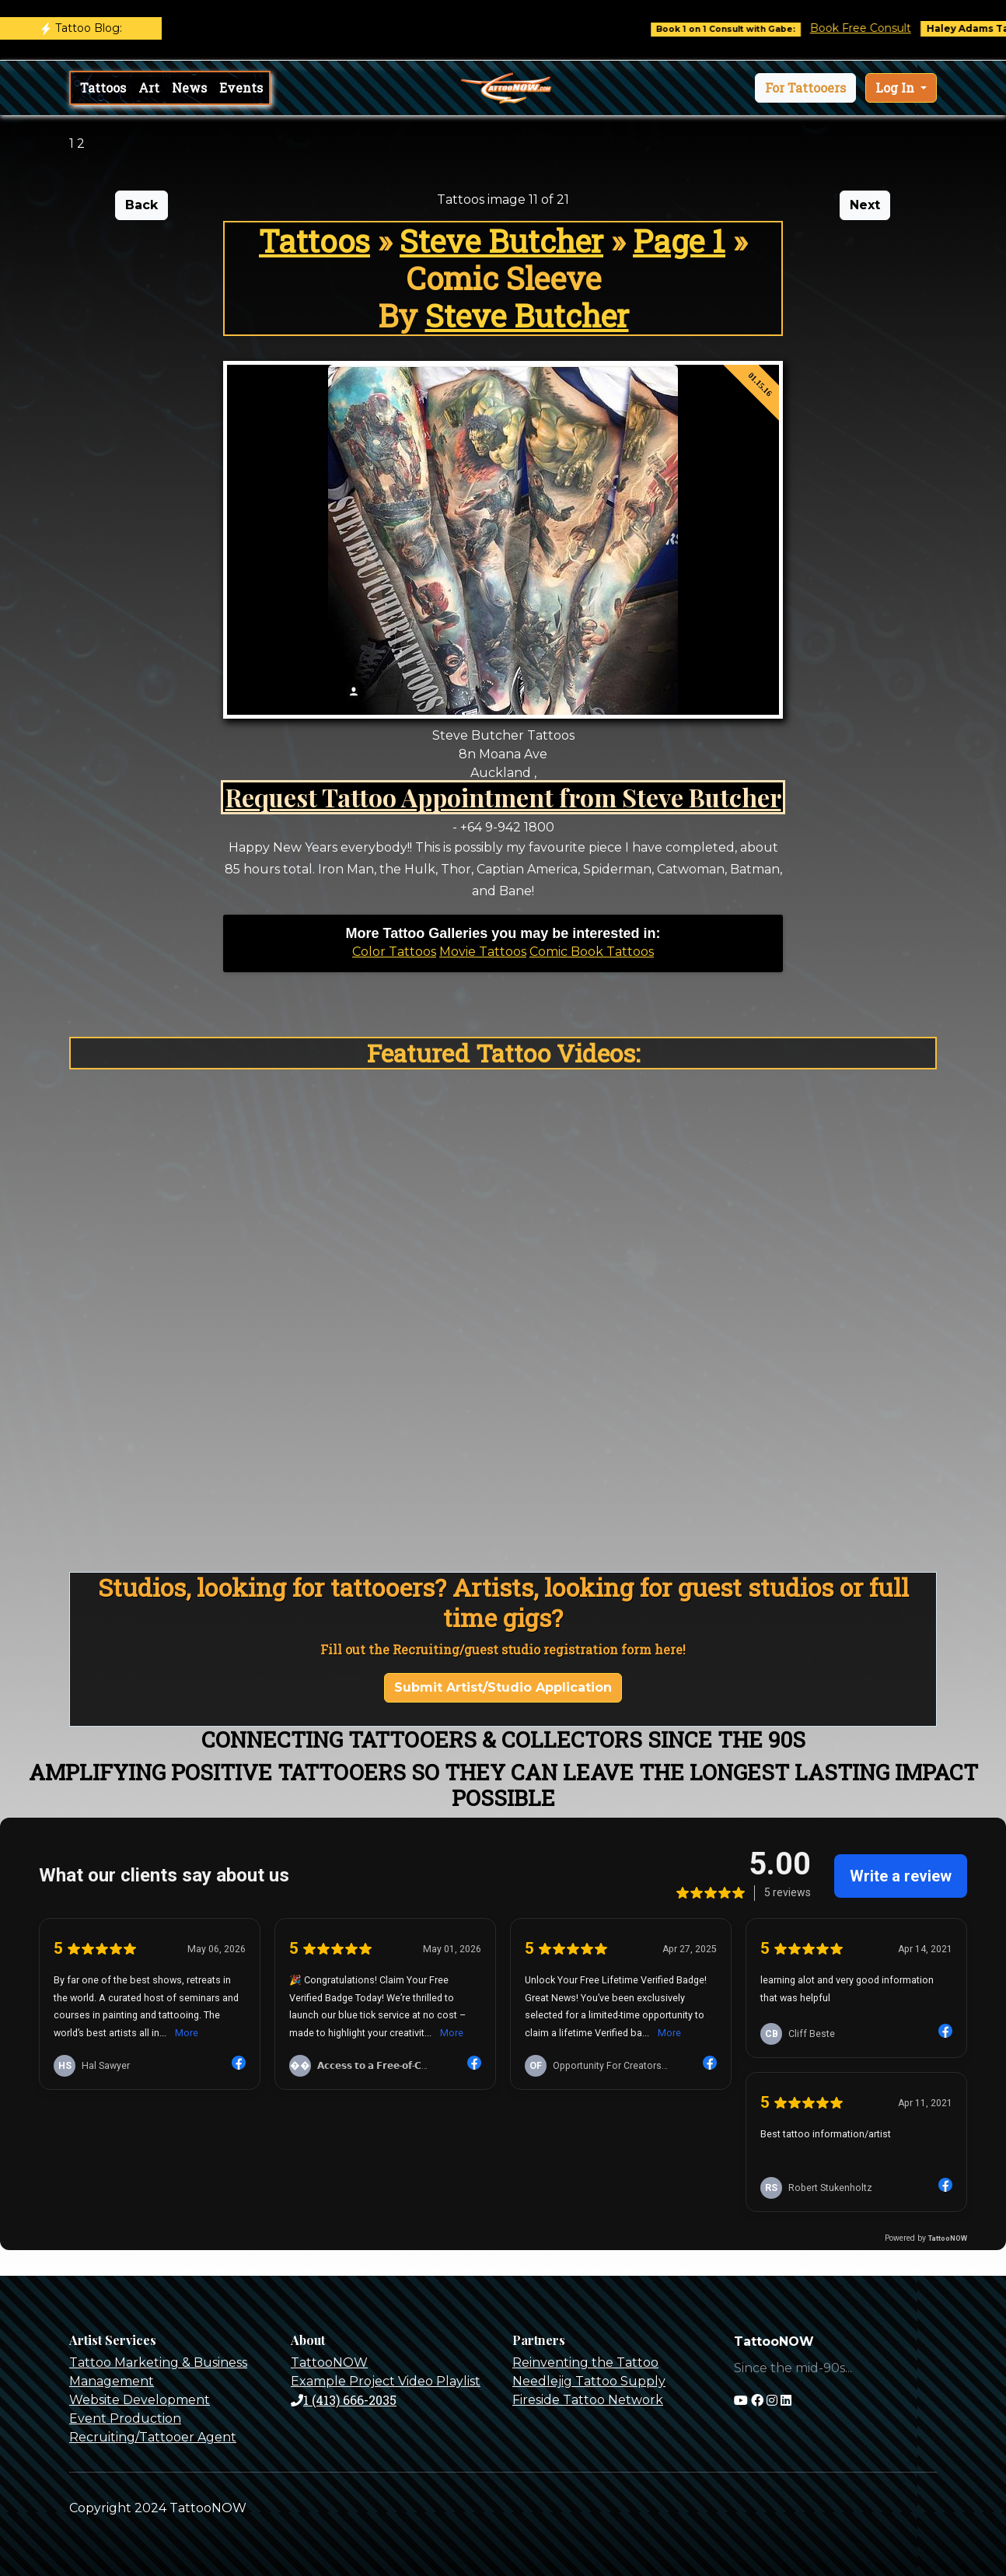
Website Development (139, 2399)
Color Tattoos (394, 951)
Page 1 (679, 240)
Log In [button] (896, 87)
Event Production (125, 2418)
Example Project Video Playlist (385, 2381)
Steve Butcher (501, 240)
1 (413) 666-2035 (343, 2400)
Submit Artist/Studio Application (503, 1687)
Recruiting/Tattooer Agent (152, 2437)
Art (148, 87)
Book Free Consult (883, 28)
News (189, 87)
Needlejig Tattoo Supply (588, 2381)
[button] (805, 88)
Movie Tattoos (482, 951)
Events (241, 87)
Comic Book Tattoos (591, 951)
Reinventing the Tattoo (585, 2362)
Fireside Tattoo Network (587, 2399)
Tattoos (103, 87)
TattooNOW (329, 2362)
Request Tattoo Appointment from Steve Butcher (503, 797)
